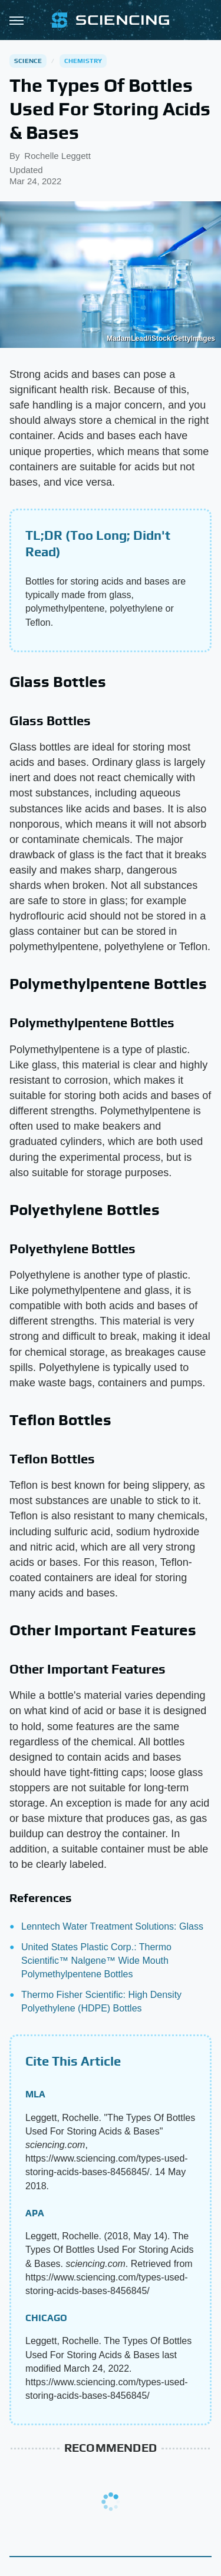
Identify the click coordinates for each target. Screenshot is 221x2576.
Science (28, 60)
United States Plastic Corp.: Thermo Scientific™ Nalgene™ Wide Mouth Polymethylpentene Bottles (96, 1960)
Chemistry (83, 60)
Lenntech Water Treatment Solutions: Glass (112, 1926)
